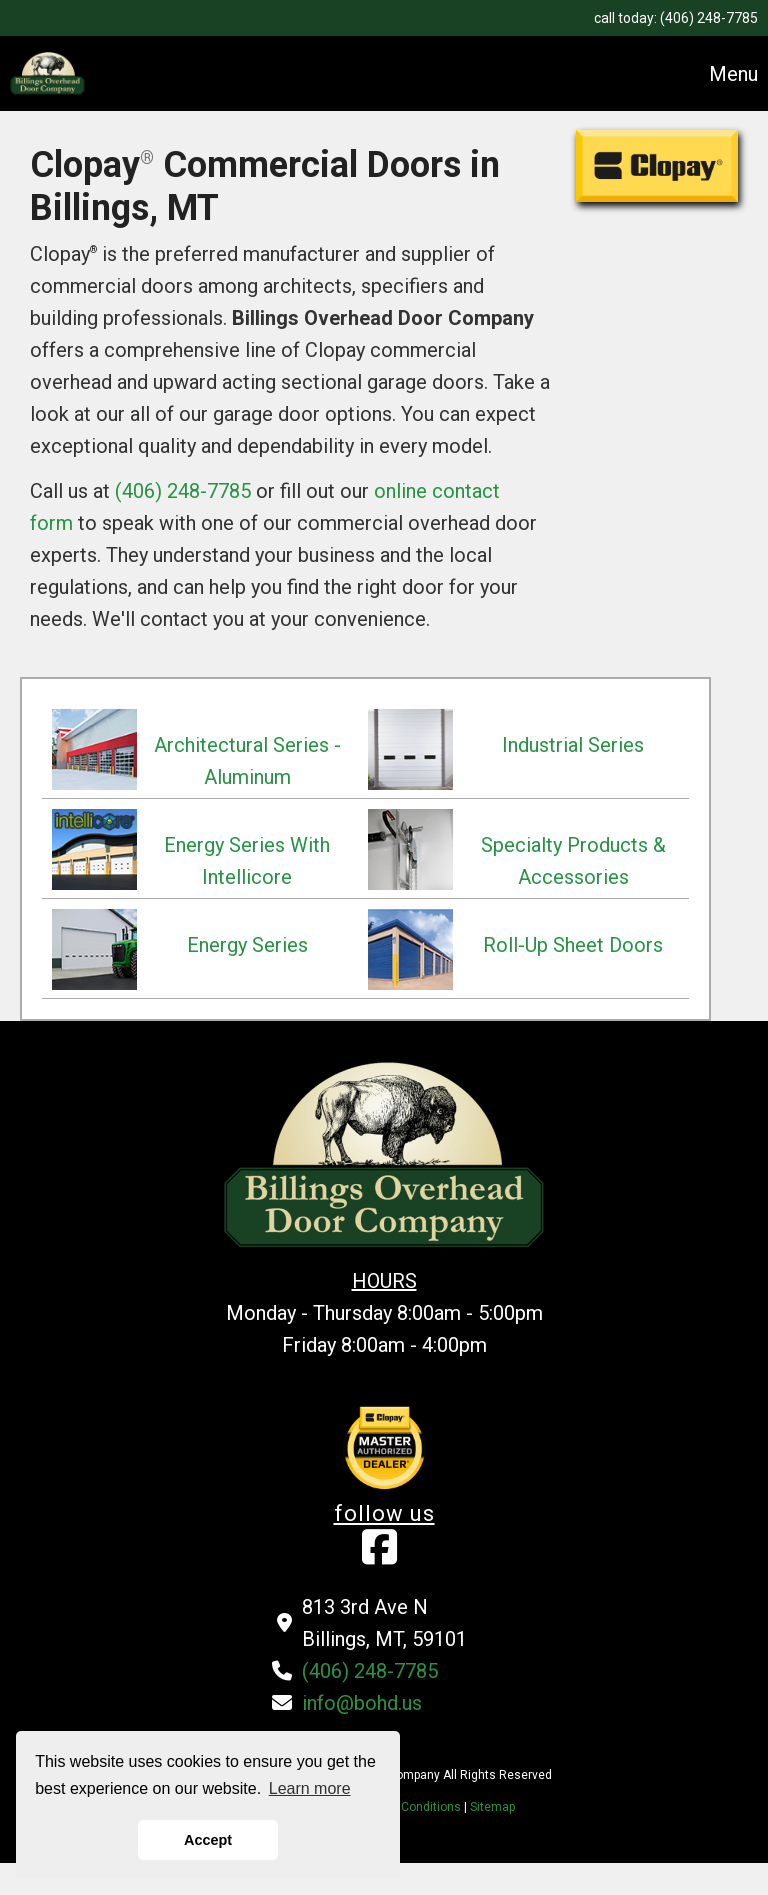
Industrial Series (573, 745)
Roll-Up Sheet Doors (573, 945)
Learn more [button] (310, 1788)
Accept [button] (208, 1840)
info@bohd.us (362, 1703)
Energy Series (247, 945)
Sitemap (492, 1807)
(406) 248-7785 (709, 18)
